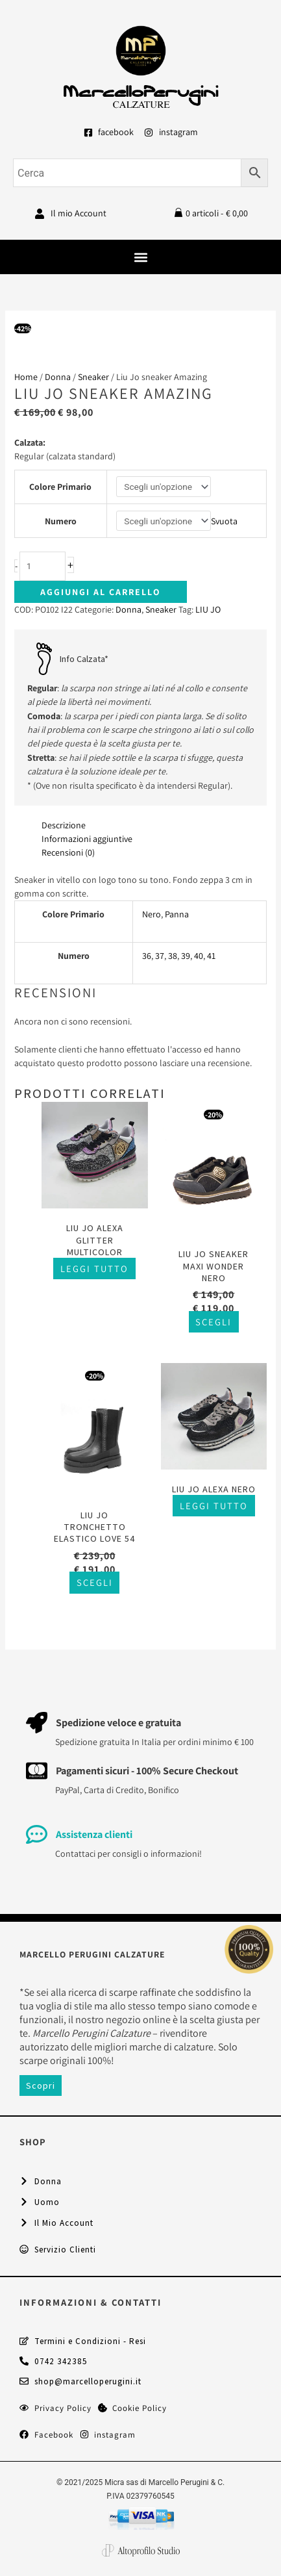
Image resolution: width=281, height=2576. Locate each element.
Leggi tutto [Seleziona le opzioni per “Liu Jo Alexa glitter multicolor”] (94, 1268)
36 (146, 956)
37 (159, 956)
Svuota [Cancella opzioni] (224, 521)
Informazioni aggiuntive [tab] (87, 839)
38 (172, 956)
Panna (177, 914)
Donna (58, 377)
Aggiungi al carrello (100, 592)
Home (26, 377)
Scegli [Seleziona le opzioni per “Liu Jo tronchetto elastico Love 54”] (95, 1583)
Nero (151, 914)
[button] (140, 257)
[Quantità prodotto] (42, 566)
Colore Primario (60, 486)
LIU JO (208, 609)
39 (185, 956)
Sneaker (93, 377)
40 (198, 956)
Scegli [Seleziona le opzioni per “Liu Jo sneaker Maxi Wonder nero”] (213, 1322)
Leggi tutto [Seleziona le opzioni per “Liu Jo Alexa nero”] (214, 1505)
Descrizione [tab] (64, 825)
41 (211, 956)
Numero (61, 521)
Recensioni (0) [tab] (68, 852)
